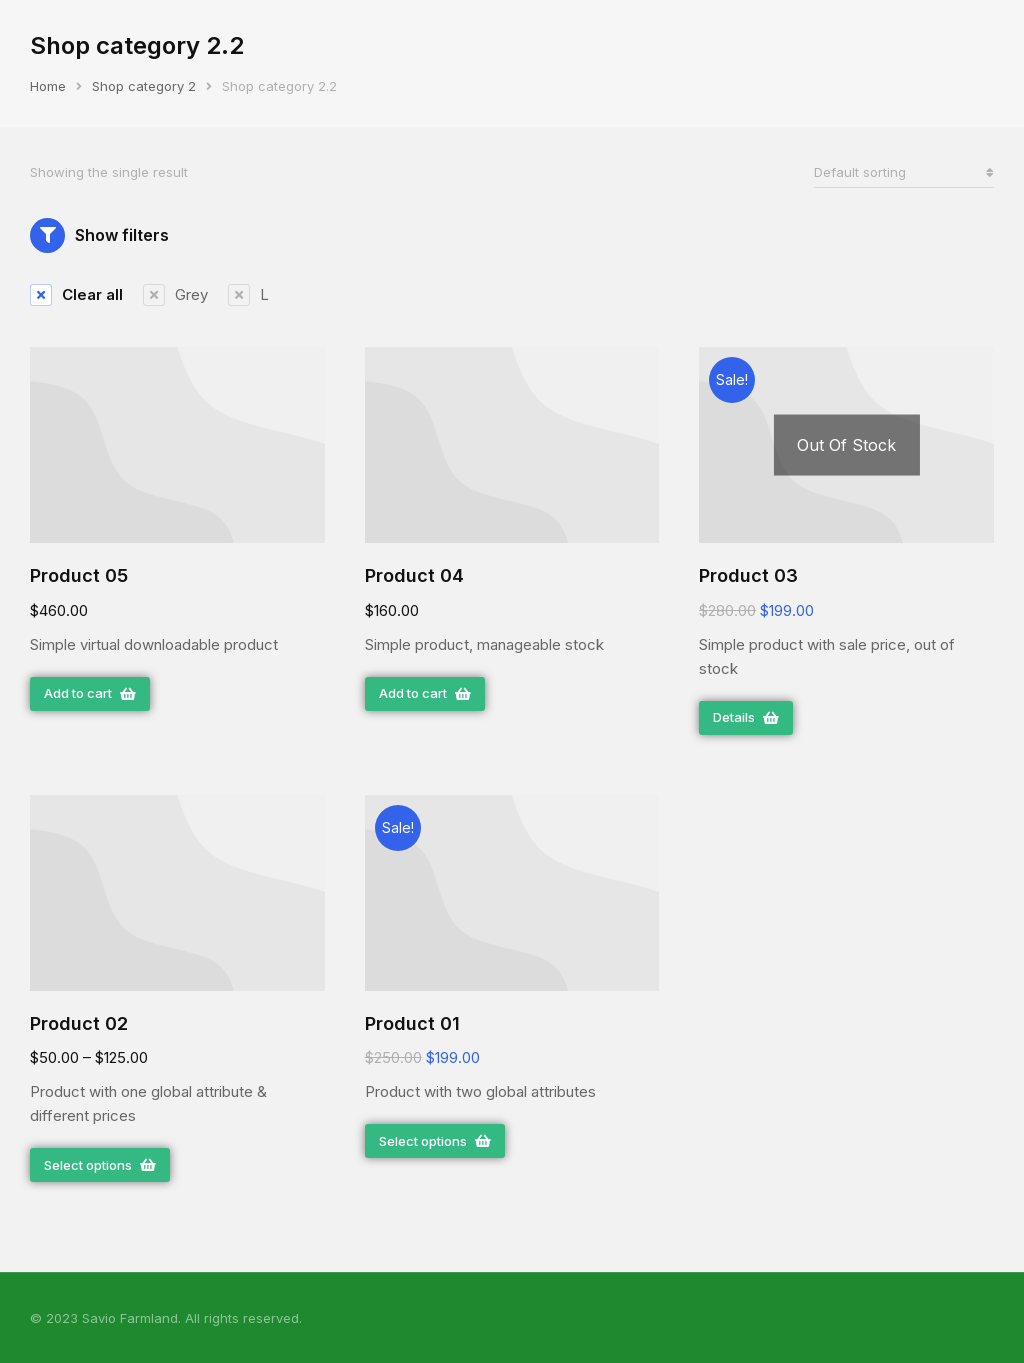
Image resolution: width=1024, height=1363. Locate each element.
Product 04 (414, 575)
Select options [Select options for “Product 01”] (435, 1141)
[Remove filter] (76, 295)
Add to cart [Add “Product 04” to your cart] (425, 693)
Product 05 (79, 575)
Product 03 (748, 575)
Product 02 (79, 1023)
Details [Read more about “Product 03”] (746, 717)
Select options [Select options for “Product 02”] (100, 1165)
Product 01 (412, 1023)
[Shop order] (904, 172)
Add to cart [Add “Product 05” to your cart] (90, 693)
